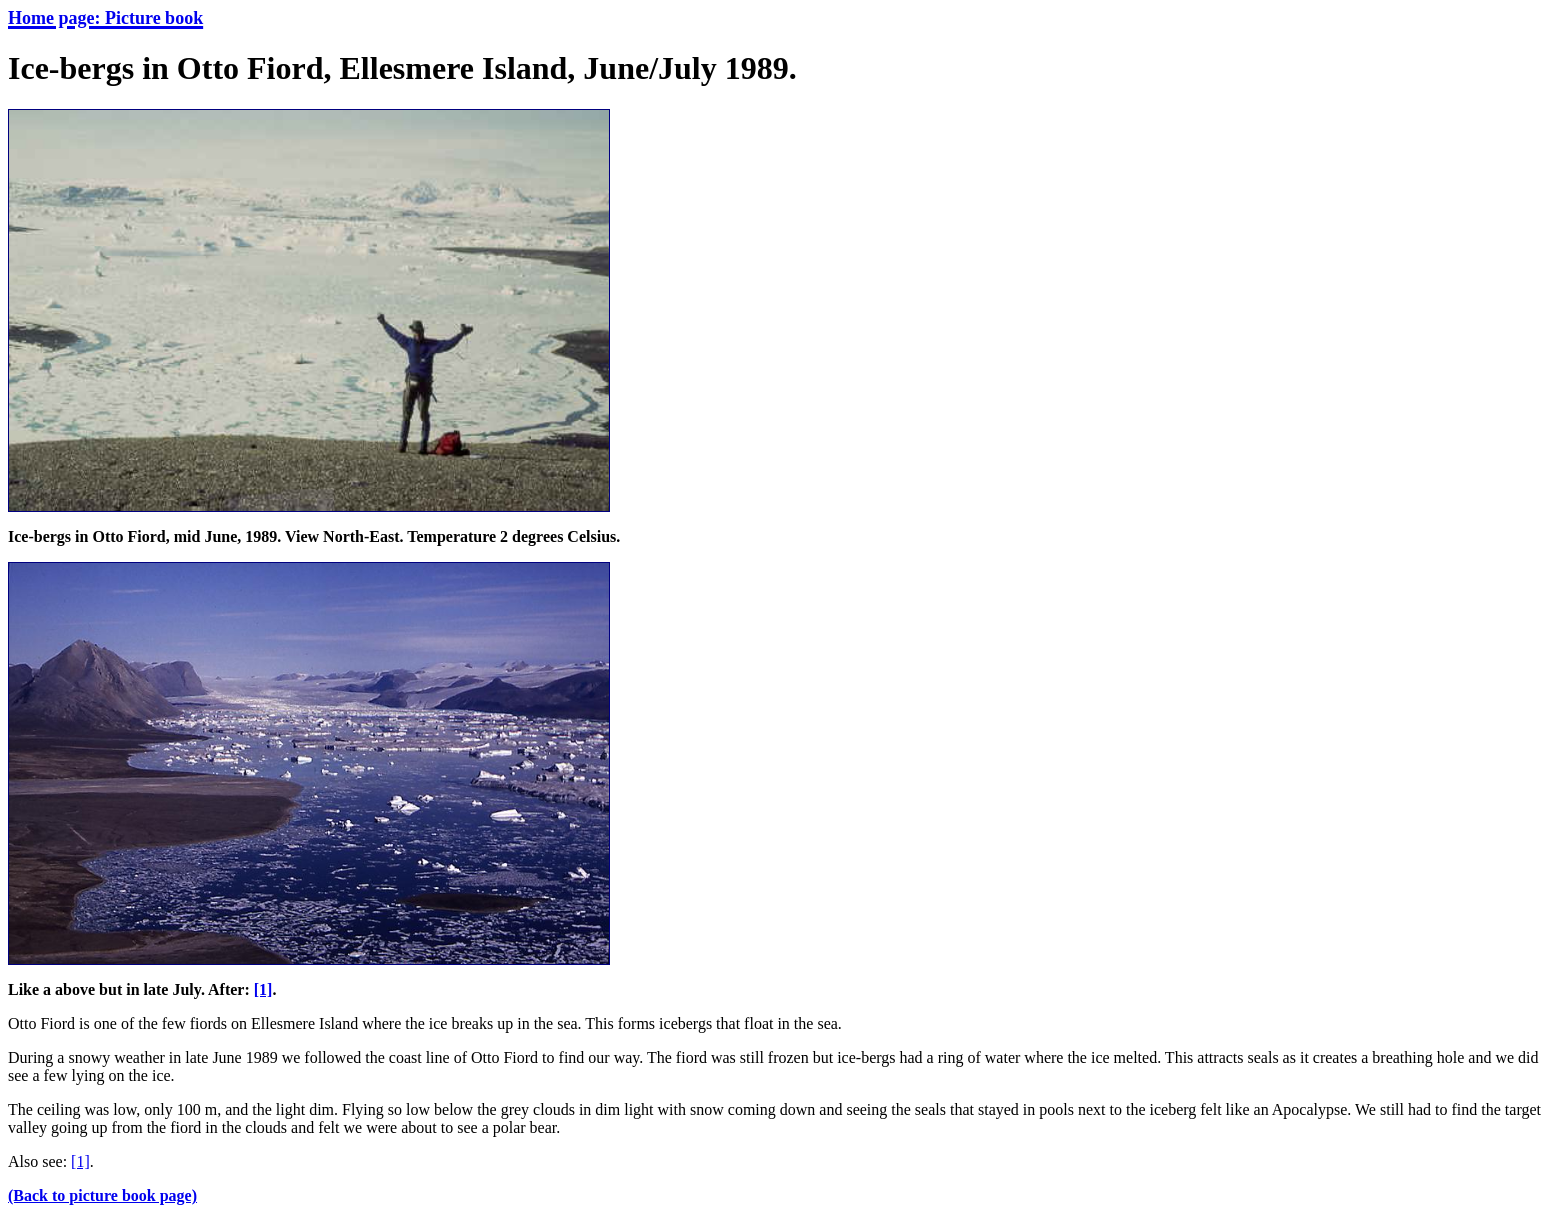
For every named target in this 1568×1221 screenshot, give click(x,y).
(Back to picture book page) (102, 1195)
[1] (263, 989)
